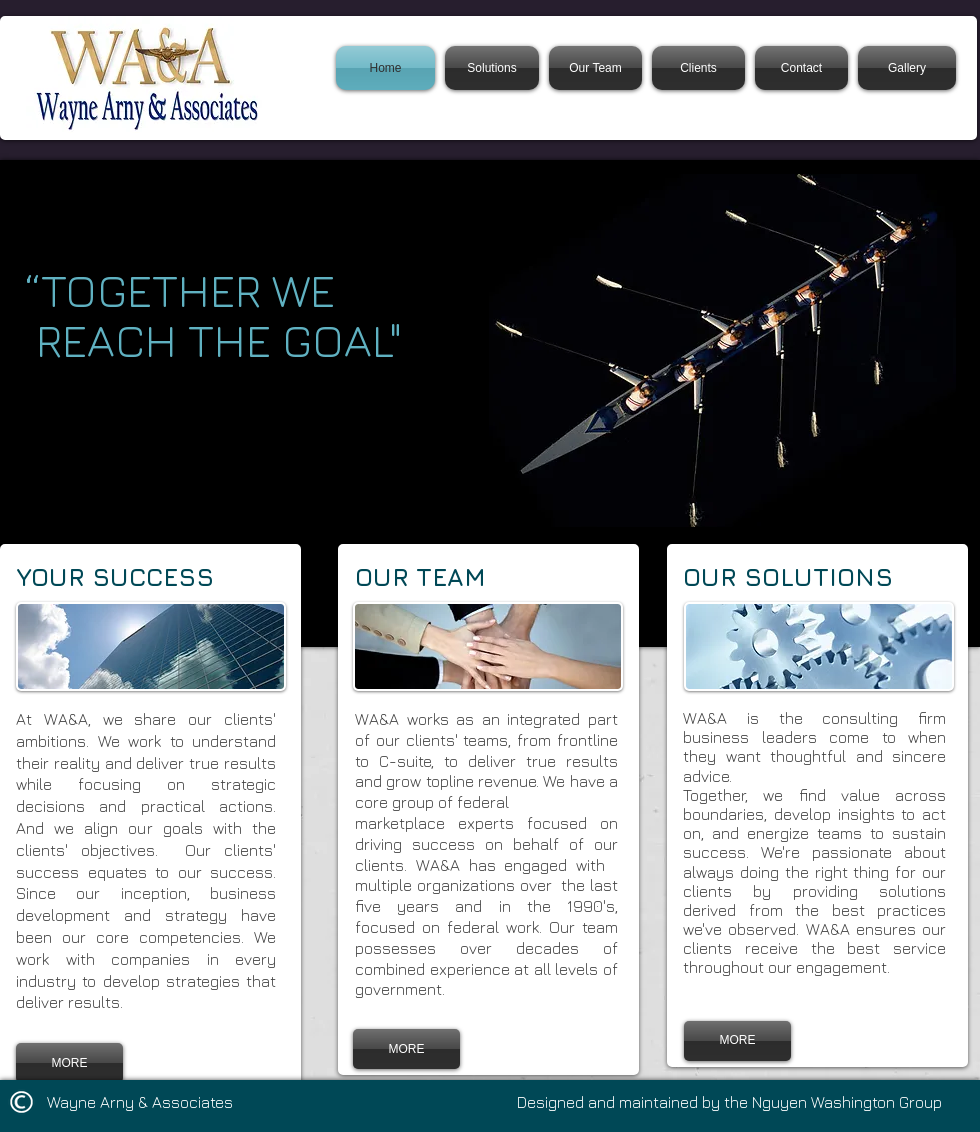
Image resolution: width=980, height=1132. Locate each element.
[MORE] (69, 1063)
